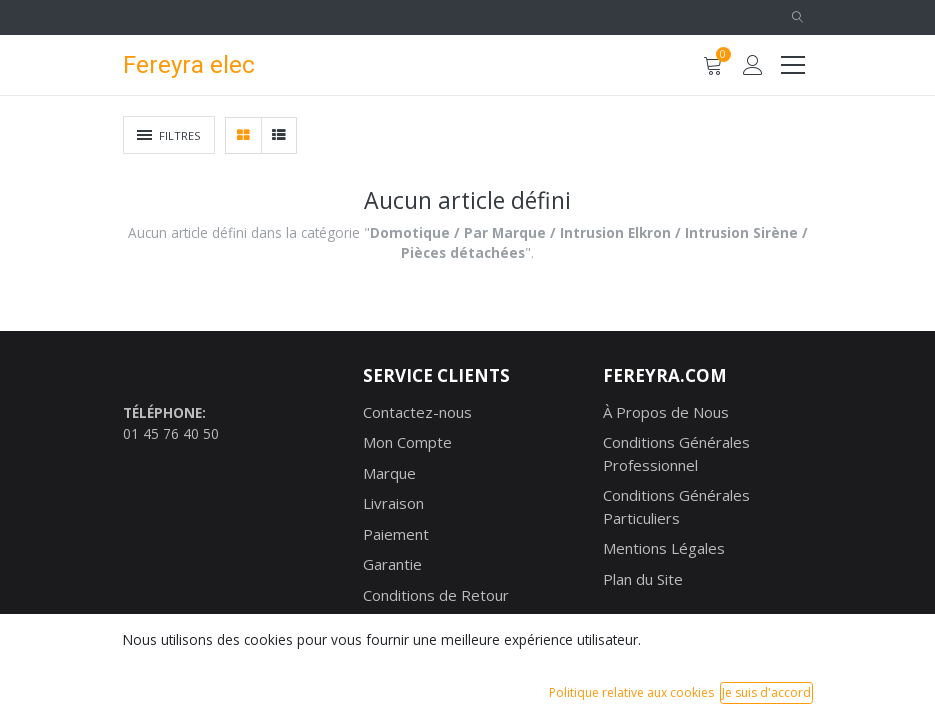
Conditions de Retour (436, 595)
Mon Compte (407, 442)
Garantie (392, 564)
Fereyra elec (189, 64)
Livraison (393, 503)
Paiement (396, 534)
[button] (798, 17)
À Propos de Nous (666, 412)
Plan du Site (643, 579)
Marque (389, 473)
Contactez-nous (417, 412)
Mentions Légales (664, 548)
